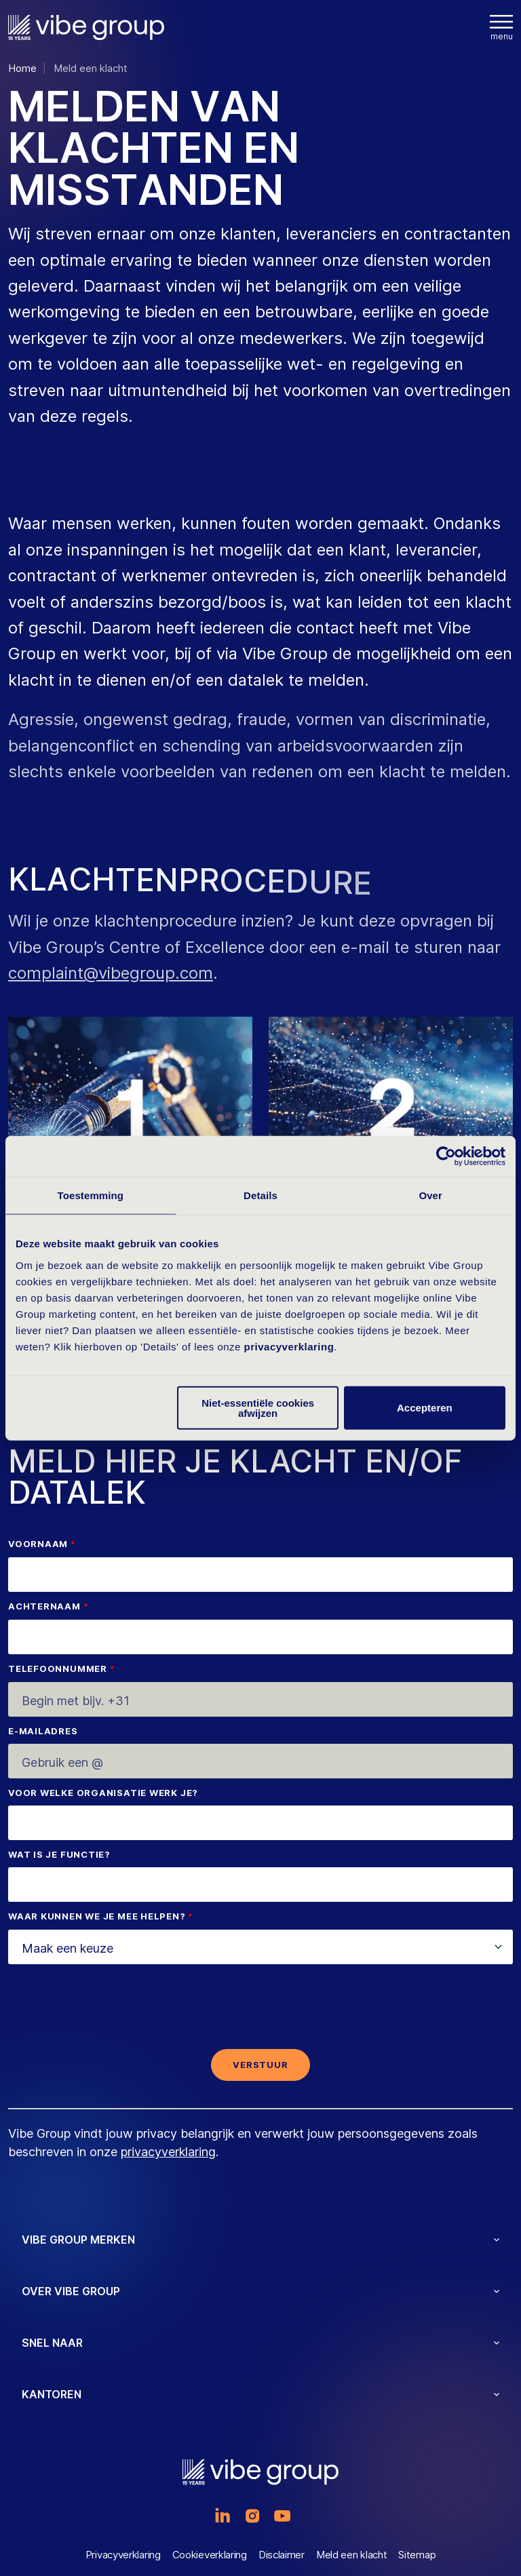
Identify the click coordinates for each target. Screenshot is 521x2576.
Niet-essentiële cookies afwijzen (257, 1407)
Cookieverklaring (209, 2554)
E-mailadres (43, 1731)
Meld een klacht (351, 2554)
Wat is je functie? (59, 1855)
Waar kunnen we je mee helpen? (97, 1916)
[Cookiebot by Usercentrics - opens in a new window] (446, 1156)
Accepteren (424, 1407)
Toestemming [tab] (91, 1195)
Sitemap (417, 2554)
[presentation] (260, 2011)
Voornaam (38, 1544)
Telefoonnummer (57, 1669)
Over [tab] (430, 1195)
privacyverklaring (289, 1346)
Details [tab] (260, 1195)
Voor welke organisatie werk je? (103, 1793)
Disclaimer (281, 2554)
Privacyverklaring (123, 2554)
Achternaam (44, 1607)
